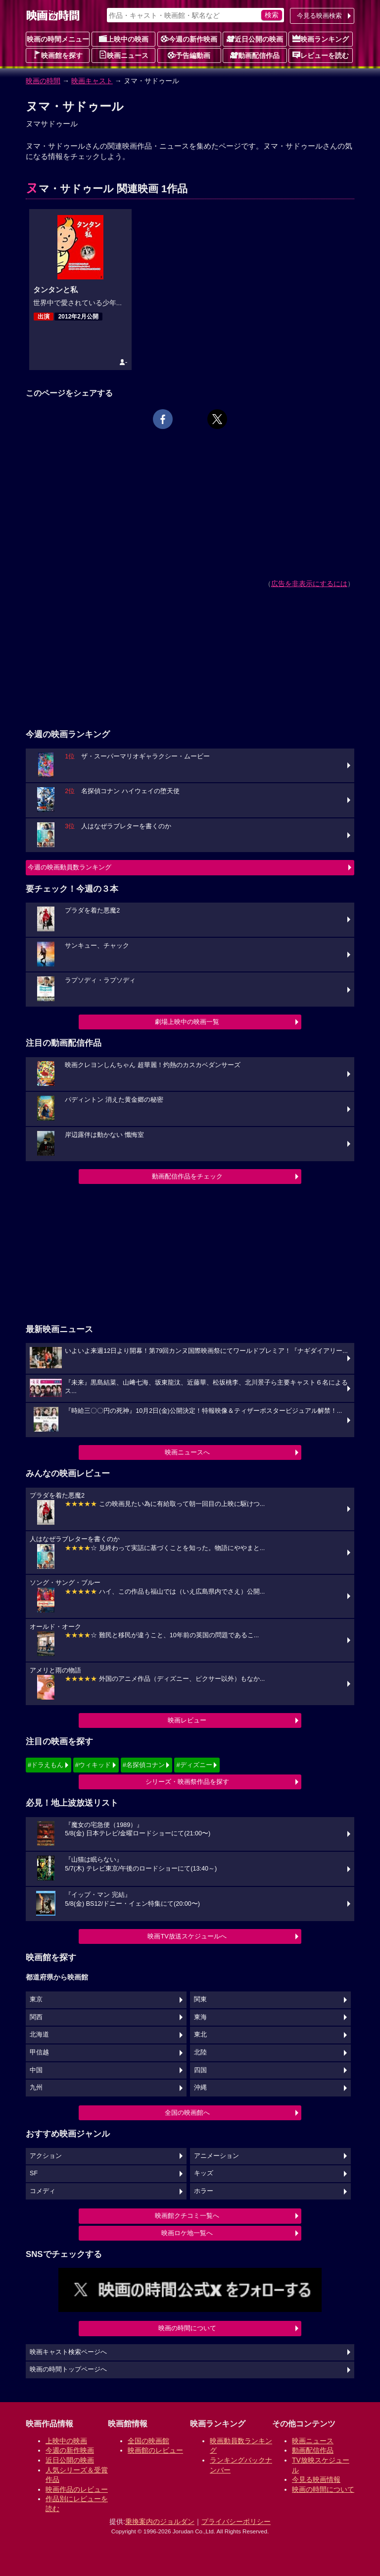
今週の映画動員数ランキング (69, 867)
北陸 (200, 2052)
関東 (200, 1999)
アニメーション (216, 2155)
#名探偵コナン (144, 1765)
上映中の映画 (123, 38)
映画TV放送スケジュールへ (187, 1936)
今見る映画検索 (319, 15)
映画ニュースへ (187, 1452)
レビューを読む (320, 55)
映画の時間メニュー (58, 39)
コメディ (42, 2191)
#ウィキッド (93, 1765)
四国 (200, 2070)
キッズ (203, 2173)
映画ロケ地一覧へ (187, 2233)
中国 (36, 2070)
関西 (36, 2017)
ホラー (203, 2191)
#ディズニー (194, 1765)
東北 (200, 2034)
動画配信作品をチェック (187, 1176)
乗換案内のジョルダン (159, 2521)
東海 (200, 2017)
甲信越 (39, 2052)
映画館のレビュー (155, 2450)
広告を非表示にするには (309, 584)
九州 (36, 2087)
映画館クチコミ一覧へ (187, 2215)
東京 (36, 1999)
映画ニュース (123, 55)
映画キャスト (92, 81)
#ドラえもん (45, 1765)
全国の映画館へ (187, 2112)
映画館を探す (58, 55)
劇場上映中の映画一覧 (187, 1021)
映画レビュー (187, 1720)
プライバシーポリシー (236, 2521)
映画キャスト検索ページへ (68, 2352)
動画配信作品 (255, 55)
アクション (46, 2155)
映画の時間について (187, 2328)
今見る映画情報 (316, 2479)
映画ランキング (320, 38)
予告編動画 (189, 55)
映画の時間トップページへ (68, 2369)
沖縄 (200, 2087)
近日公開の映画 (255, 38)
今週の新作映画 (189, 38)
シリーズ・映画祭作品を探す (187, 1781)
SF (34, 2173)
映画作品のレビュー (77, 2489)
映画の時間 (43, 81)
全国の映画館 (148, 2441)
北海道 (39, 2034)
